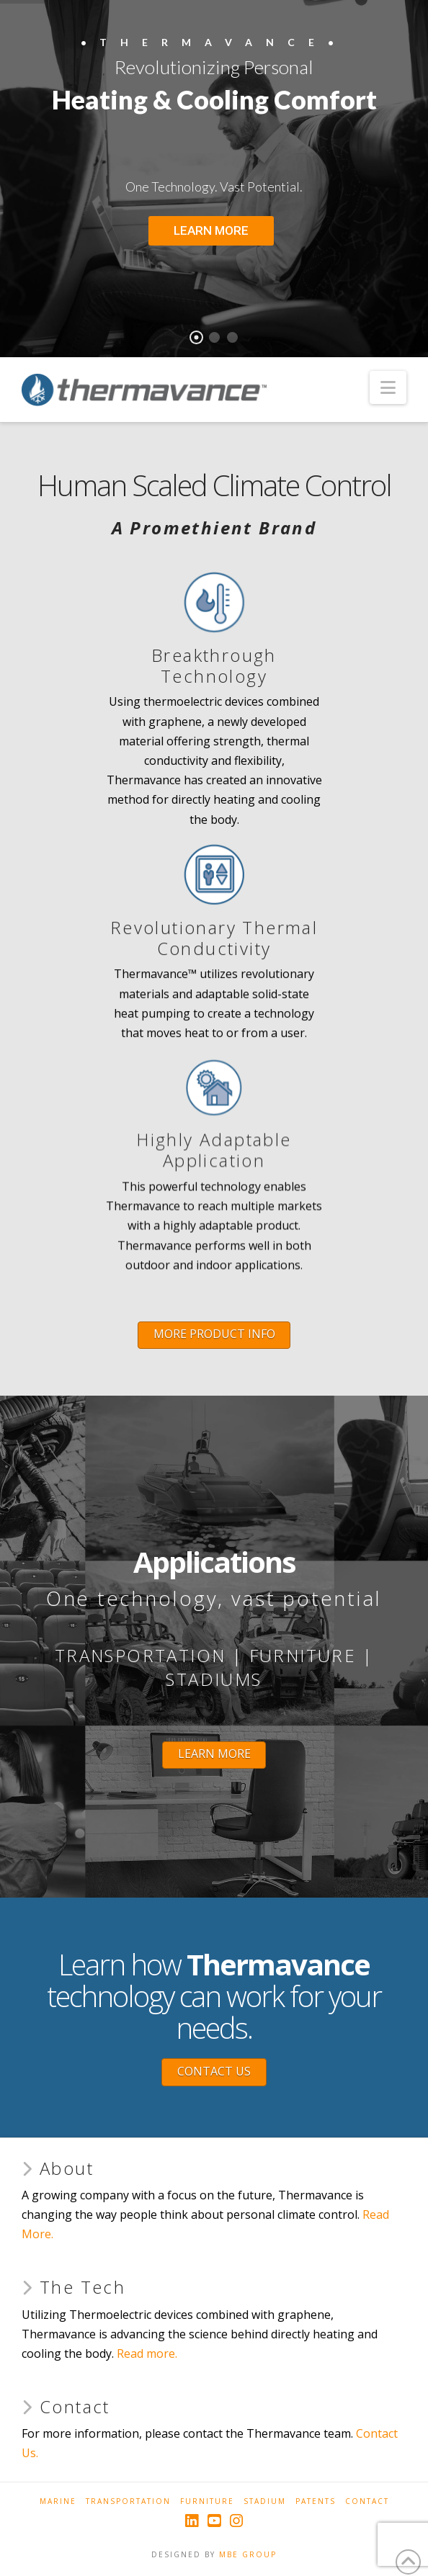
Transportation (128, 2501)
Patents (315, 2501)
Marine (58, 2501)
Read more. (147, 2353)
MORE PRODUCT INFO (214, 1334)
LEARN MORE (214, 1754)
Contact (367, 2501)
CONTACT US (214, 2071)
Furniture (207, 2501)
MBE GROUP (248, 2554)
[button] (388, 387)
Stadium (265, 2501)
